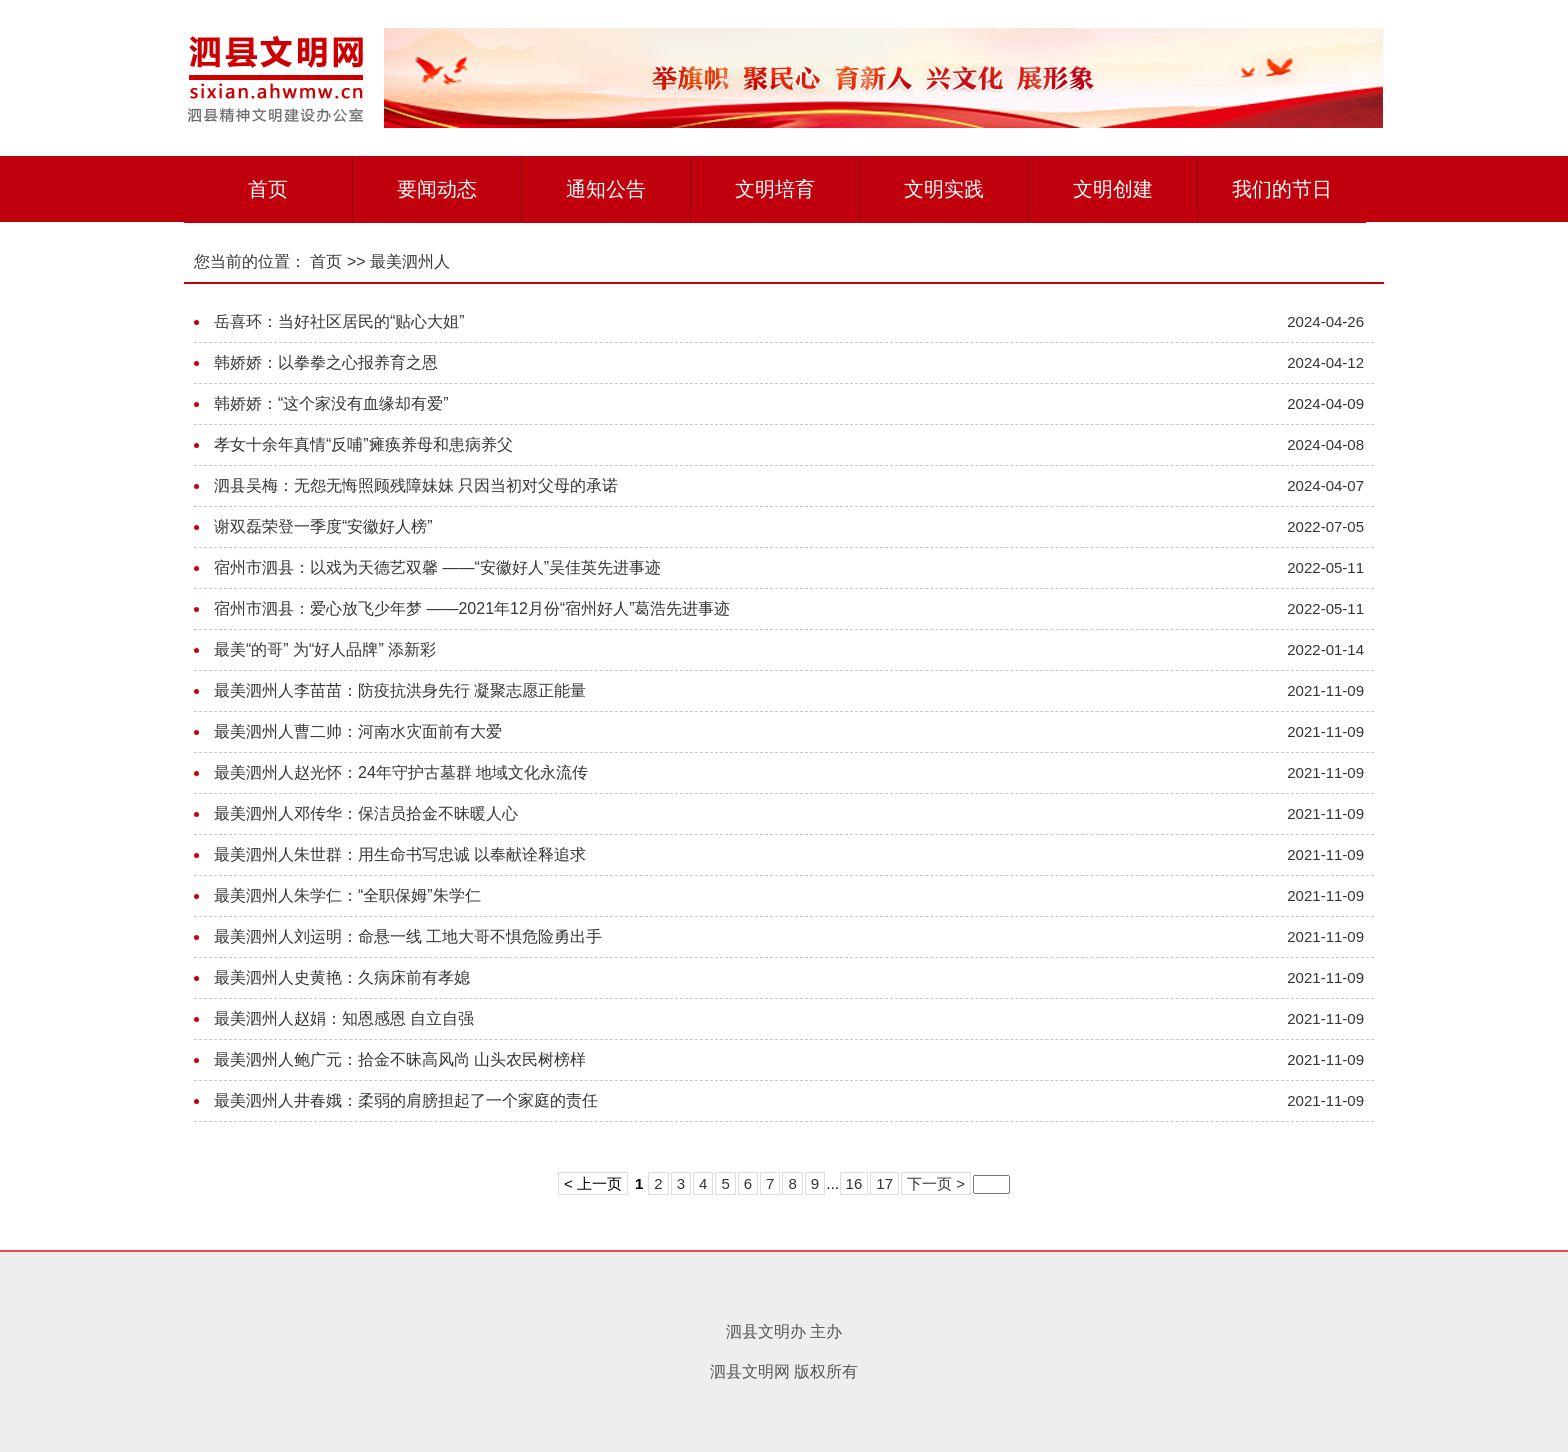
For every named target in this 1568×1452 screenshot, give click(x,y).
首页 (268, 189)
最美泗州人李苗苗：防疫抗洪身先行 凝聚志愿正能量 (400, 690)
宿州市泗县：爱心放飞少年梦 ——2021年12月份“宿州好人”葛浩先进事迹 (472, 608)
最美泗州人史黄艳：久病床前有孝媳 (342, 977)
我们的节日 (1282, 189)
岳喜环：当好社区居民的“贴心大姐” (339, 321)
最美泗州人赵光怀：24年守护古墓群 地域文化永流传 (401, 772)
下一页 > (936, 1183)
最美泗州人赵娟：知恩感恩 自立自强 (344, 1018)
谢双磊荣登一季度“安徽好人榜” (323, 526)
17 (884, 1183)
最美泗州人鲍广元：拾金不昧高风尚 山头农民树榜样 (400, 1059)
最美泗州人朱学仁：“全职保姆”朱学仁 (347, 895)
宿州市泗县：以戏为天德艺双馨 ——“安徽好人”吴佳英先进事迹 (437, 567)
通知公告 (606, 189)
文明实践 (944, 189)
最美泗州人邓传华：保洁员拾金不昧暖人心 (366, 813)
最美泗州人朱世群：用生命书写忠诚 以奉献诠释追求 (400, 854)
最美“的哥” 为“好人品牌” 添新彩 (325, 649)
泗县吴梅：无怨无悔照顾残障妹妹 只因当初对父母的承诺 (416, 485)
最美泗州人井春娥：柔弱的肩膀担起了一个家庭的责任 (406, 1100)
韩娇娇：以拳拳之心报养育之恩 (326, 362)
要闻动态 (437, 189)
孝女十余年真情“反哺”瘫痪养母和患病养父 (363, 444)
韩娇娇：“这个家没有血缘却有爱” (331, 403)
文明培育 (775, 189)
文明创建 (1113, 189)
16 (854, 1183)
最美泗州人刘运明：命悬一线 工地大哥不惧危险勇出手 (408, 936)
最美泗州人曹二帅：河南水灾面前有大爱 (358, 731)
